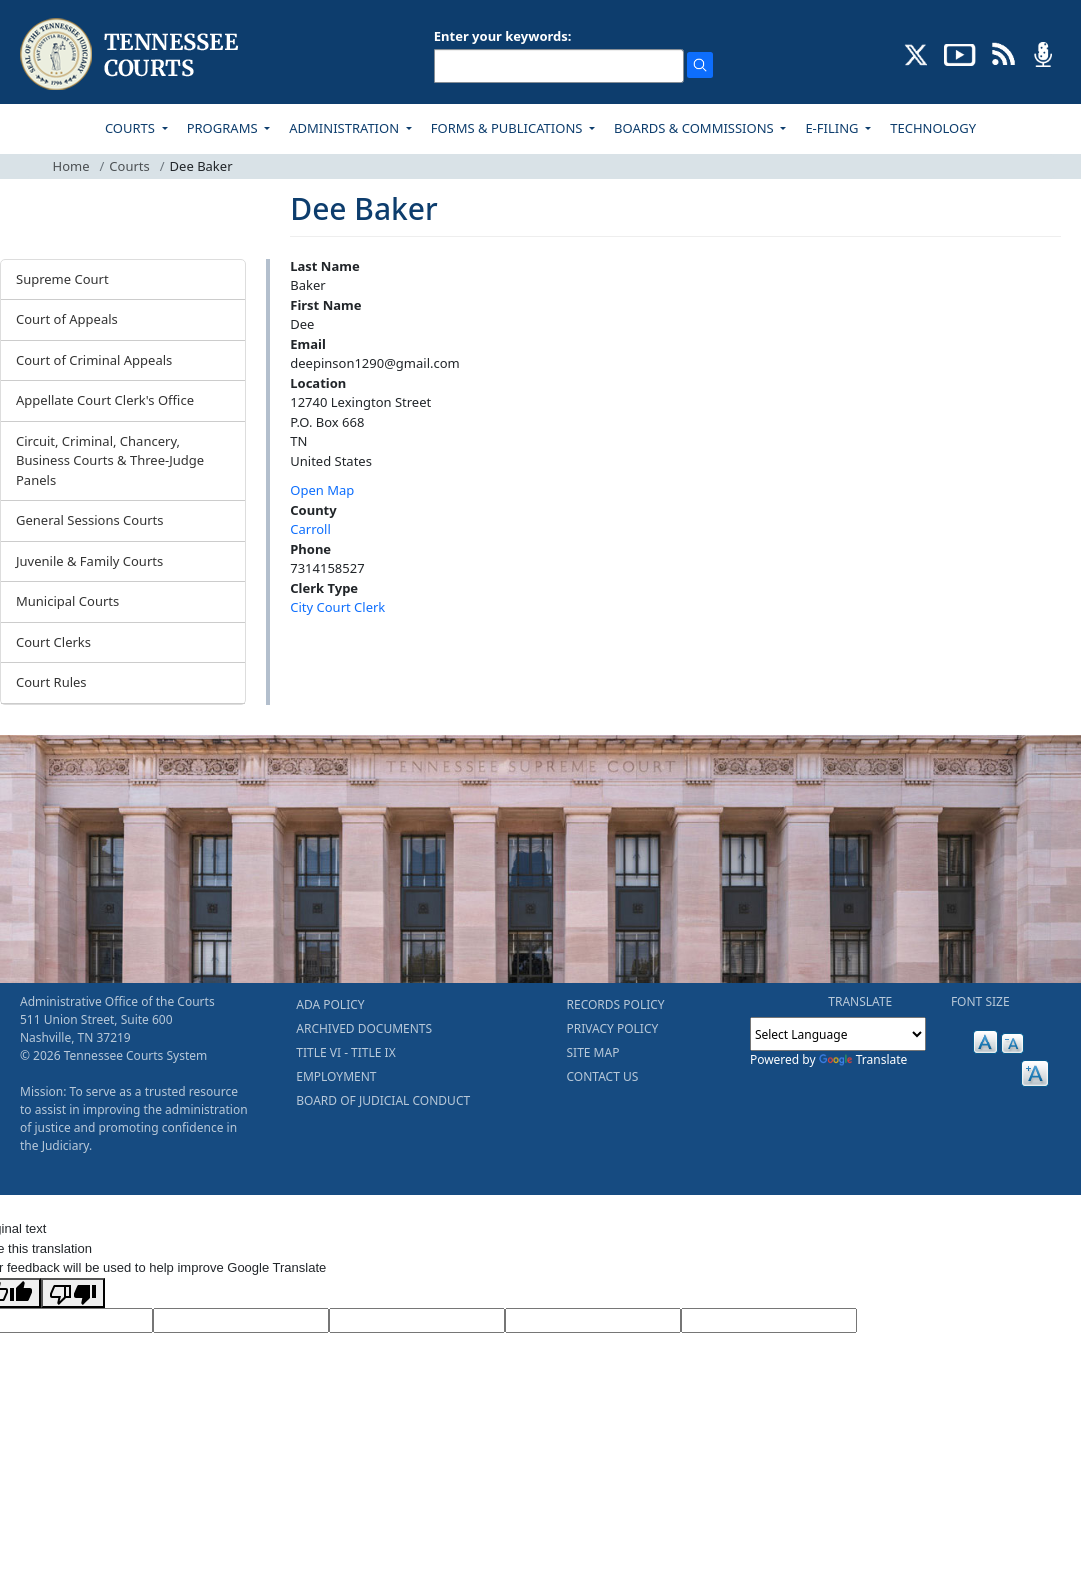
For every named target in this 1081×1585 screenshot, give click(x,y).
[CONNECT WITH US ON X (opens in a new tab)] (916, 53)
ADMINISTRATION (345, 128)
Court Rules (51, 682)
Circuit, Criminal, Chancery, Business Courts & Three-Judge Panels (110, 460)
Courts (129, 166)
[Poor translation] (73, 1293)
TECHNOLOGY (933, 128)
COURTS (131, 128)
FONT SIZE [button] (980, 1001)
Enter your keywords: (503, 36)
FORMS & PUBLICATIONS (508, 128)
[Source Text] (417, 1321)
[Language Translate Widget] (838, 1034)
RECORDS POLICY (616, 1004)
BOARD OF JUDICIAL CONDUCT (383, 1100)
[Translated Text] (593, 1321)
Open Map (322, 490)
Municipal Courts (67, 601)
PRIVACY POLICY (613, 1028)
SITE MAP (593, 1052)
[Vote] (769, 1321)
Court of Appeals (67, 319)
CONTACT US (603, 1076)
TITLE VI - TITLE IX (345, 1052)
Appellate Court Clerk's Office (105, 400)
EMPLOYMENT (336, 1076)
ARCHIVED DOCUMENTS (364, 1028)
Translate (863, 1059)
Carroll (310, 529)
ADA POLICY (330, 1004)
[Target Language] (241, 1321)
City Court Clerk (337, 607)
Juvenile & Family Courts (89, 561)
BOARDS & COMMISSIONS (695, 128)
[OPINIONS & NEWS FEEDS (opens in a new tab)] (1003, 53)
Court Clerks (53, 642)
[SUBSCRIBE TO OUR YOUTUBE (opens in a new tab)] (960, 53)
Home (71, 166)
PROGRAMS (224, 128)
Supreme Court (62, 279)
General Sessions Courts (90, 520)
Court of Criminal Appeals (94, 360)
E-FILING (833, 128)
